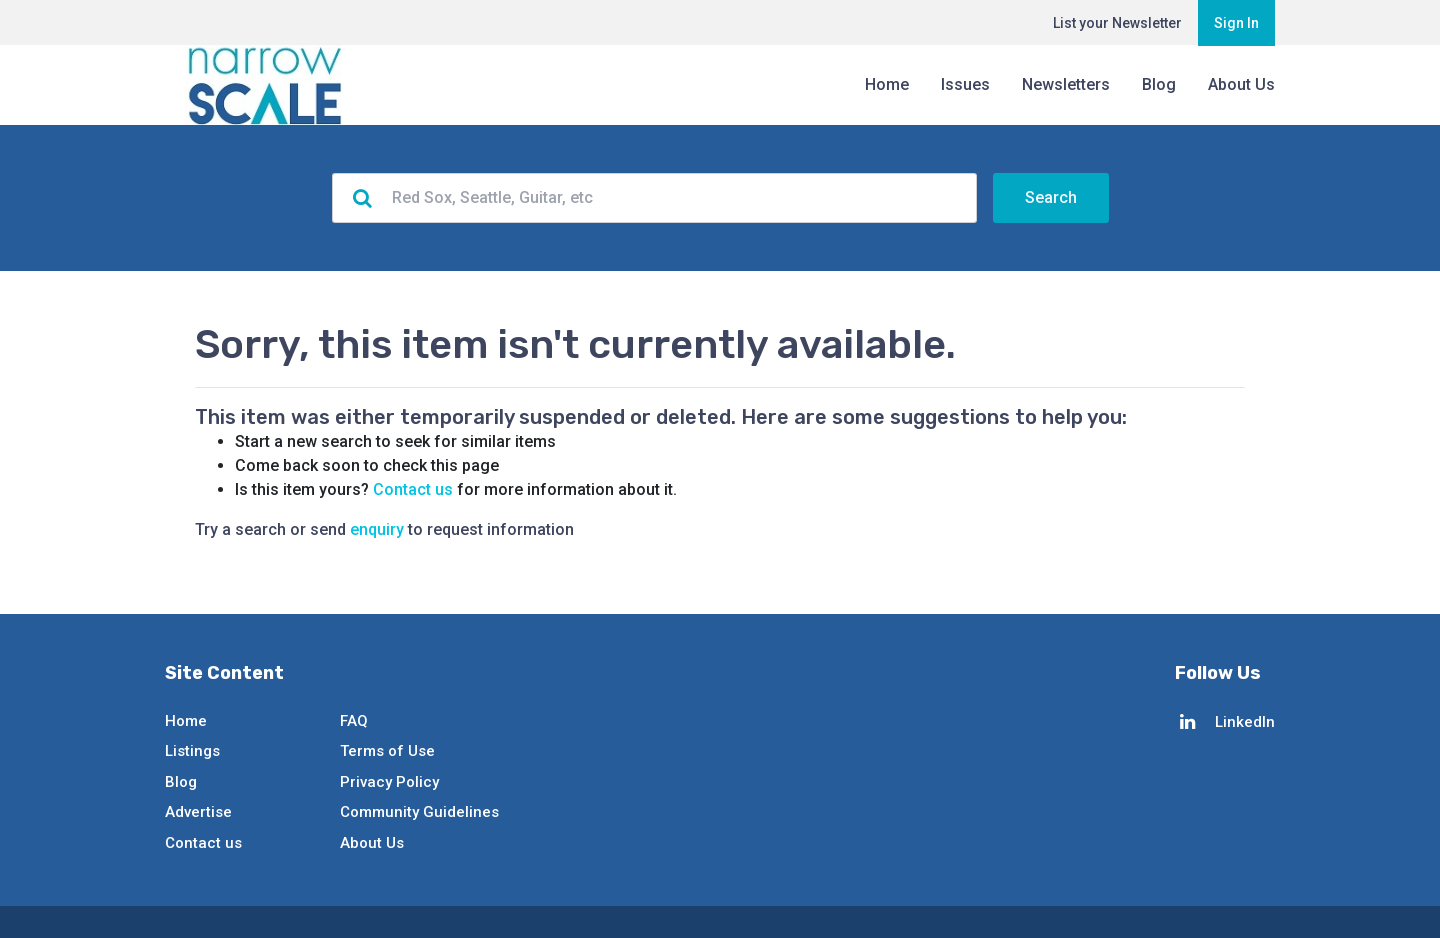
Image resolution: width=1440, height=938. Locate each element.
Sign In (1236, 23)
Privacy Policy (389, 782)
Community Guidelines (419, 812)
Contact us (413, 489)
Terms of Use (387, 751)
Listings (192, 751)
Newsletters (1066, 84)
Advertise (198, 812)
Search (1051, 197)
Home (887, 84)
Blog (1159, 84)
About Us (1241, 84)
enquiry (377, 529)
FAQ (354, 721)
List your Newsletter (1117, 23)
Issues (965, 84)
